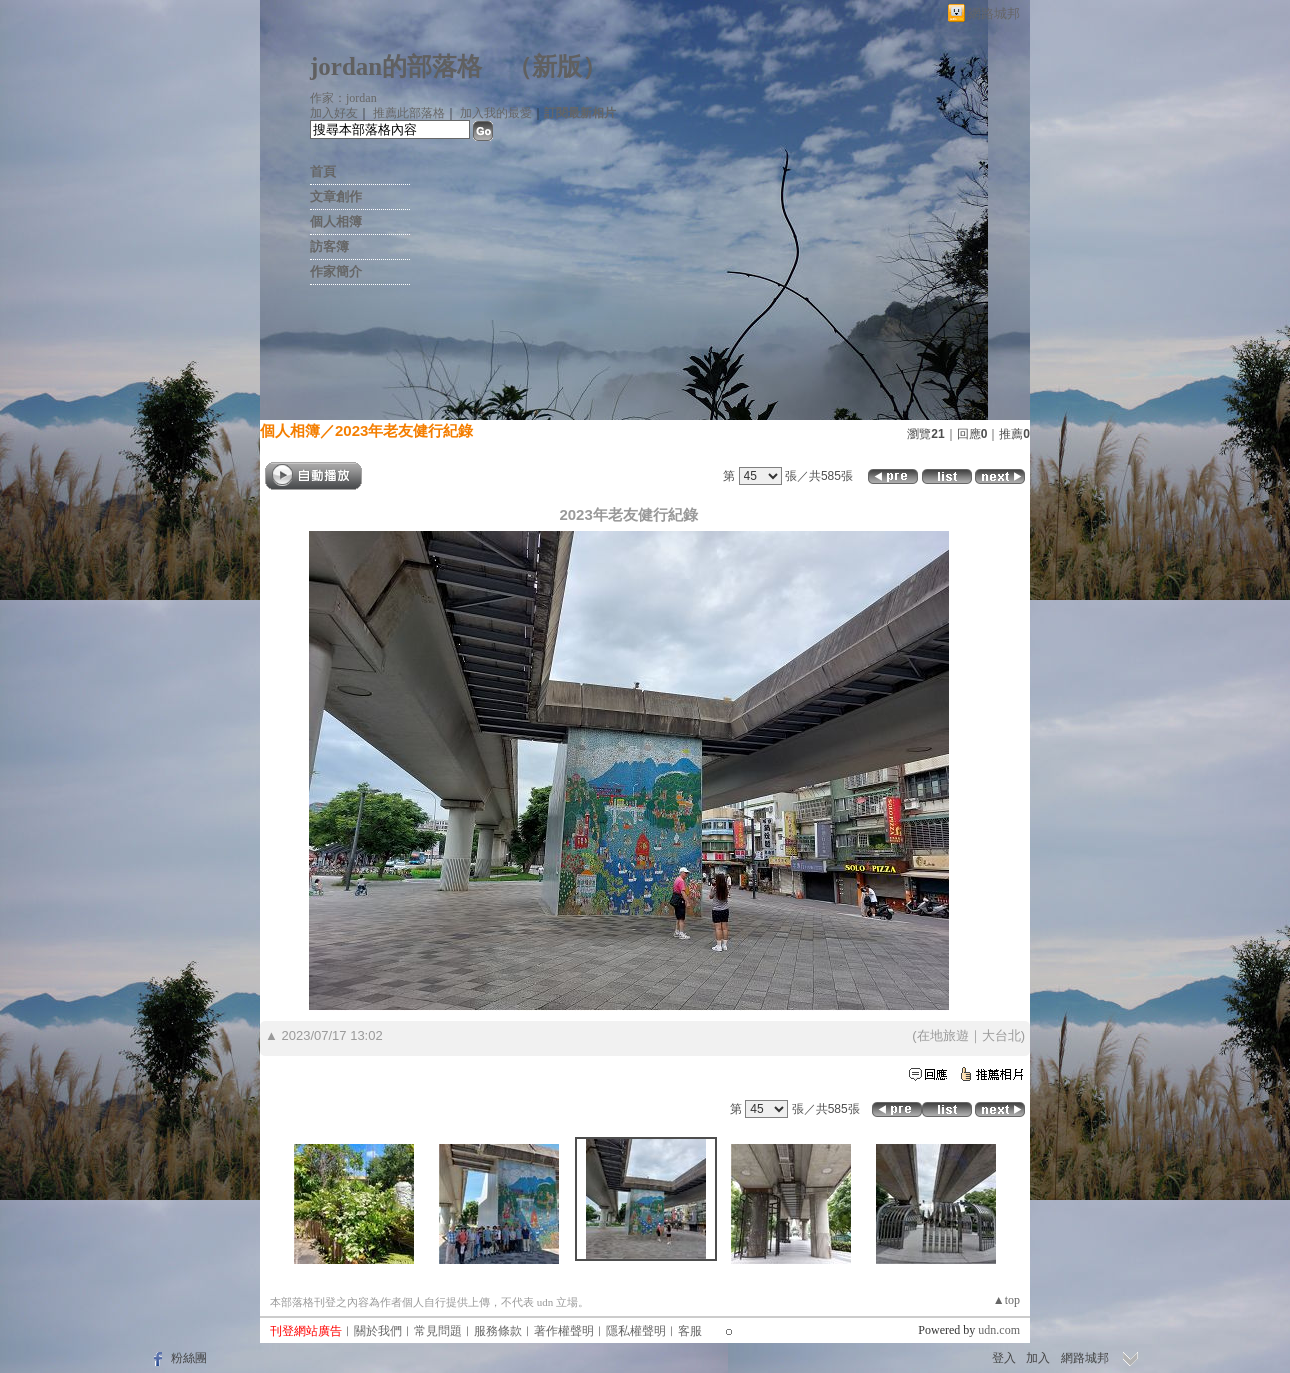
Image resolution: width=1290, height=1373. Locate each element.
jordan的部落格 (396, 66)
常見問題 (438, 1331)
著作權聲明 (564, 1331)
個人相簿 (336, 221)
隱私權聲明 (636, 1331)
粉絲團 (189, 1358)
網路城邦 (994, 13)
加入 (1038, 1358)
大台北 (1001, 1035)
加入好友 (334, 113)
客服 (690, 1331)
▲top (1006, 1300)
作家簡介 (336, 271)
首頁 (323, 171)
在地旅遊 (943, 1035)
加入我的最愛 (496, 113)
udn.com (999, 1330)
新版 (557, 66)
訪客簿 (329, 246)
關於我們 (378, 1331)
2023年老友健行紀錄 (404, 430)
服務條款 (498, 1331)
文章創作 (336, 196)
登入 (1004, 1358)
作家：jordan (343, 98)
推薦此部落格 (409, 113)
